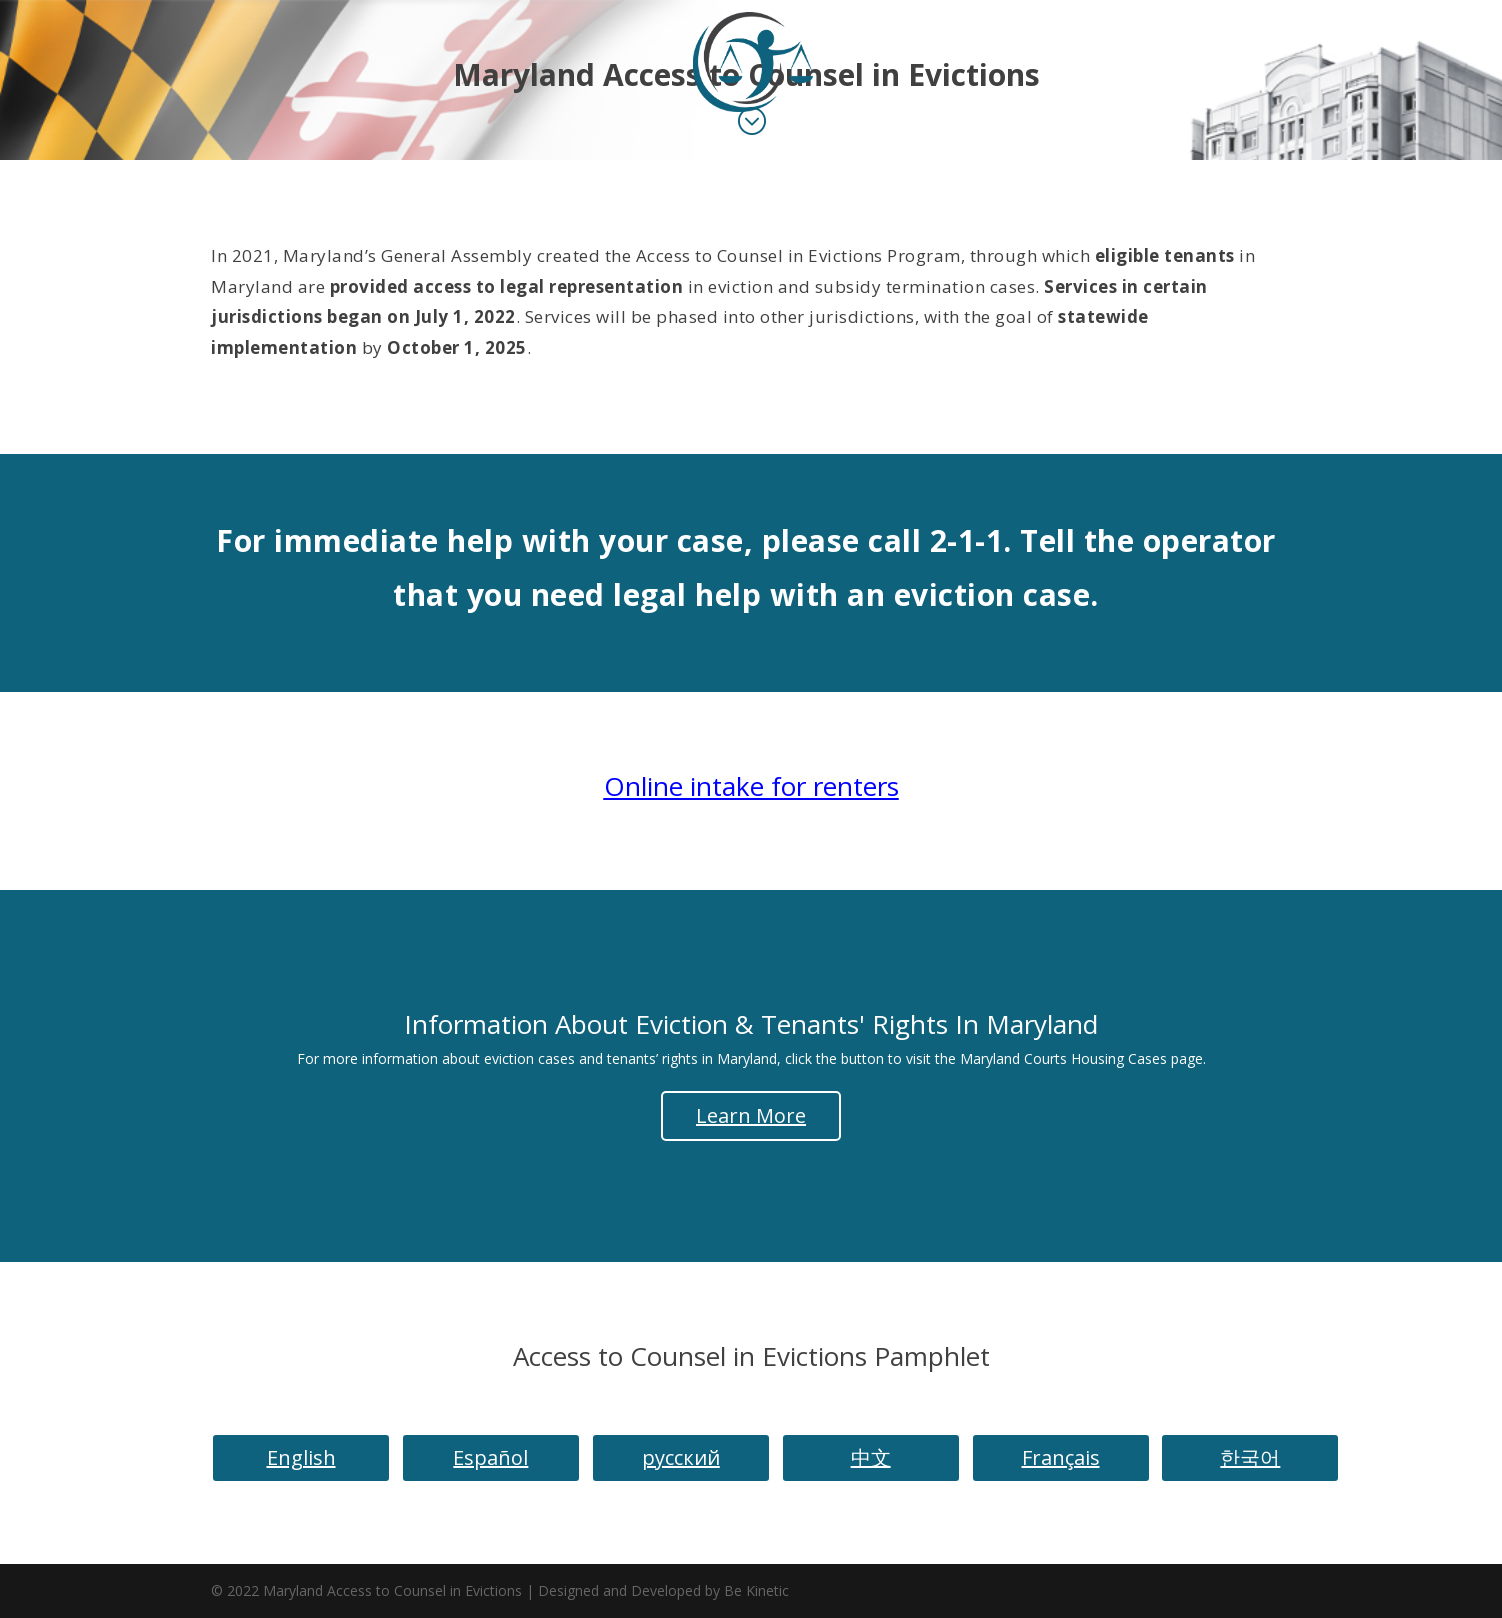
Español (490, 1457)
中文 (871, 1457)
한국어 (1250, 1457)
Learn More (751, 1115)
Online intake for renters (751, 786)
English (301, 1457)
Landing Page (729, 137)
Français (1061, 1457)
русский (681, 1457)
